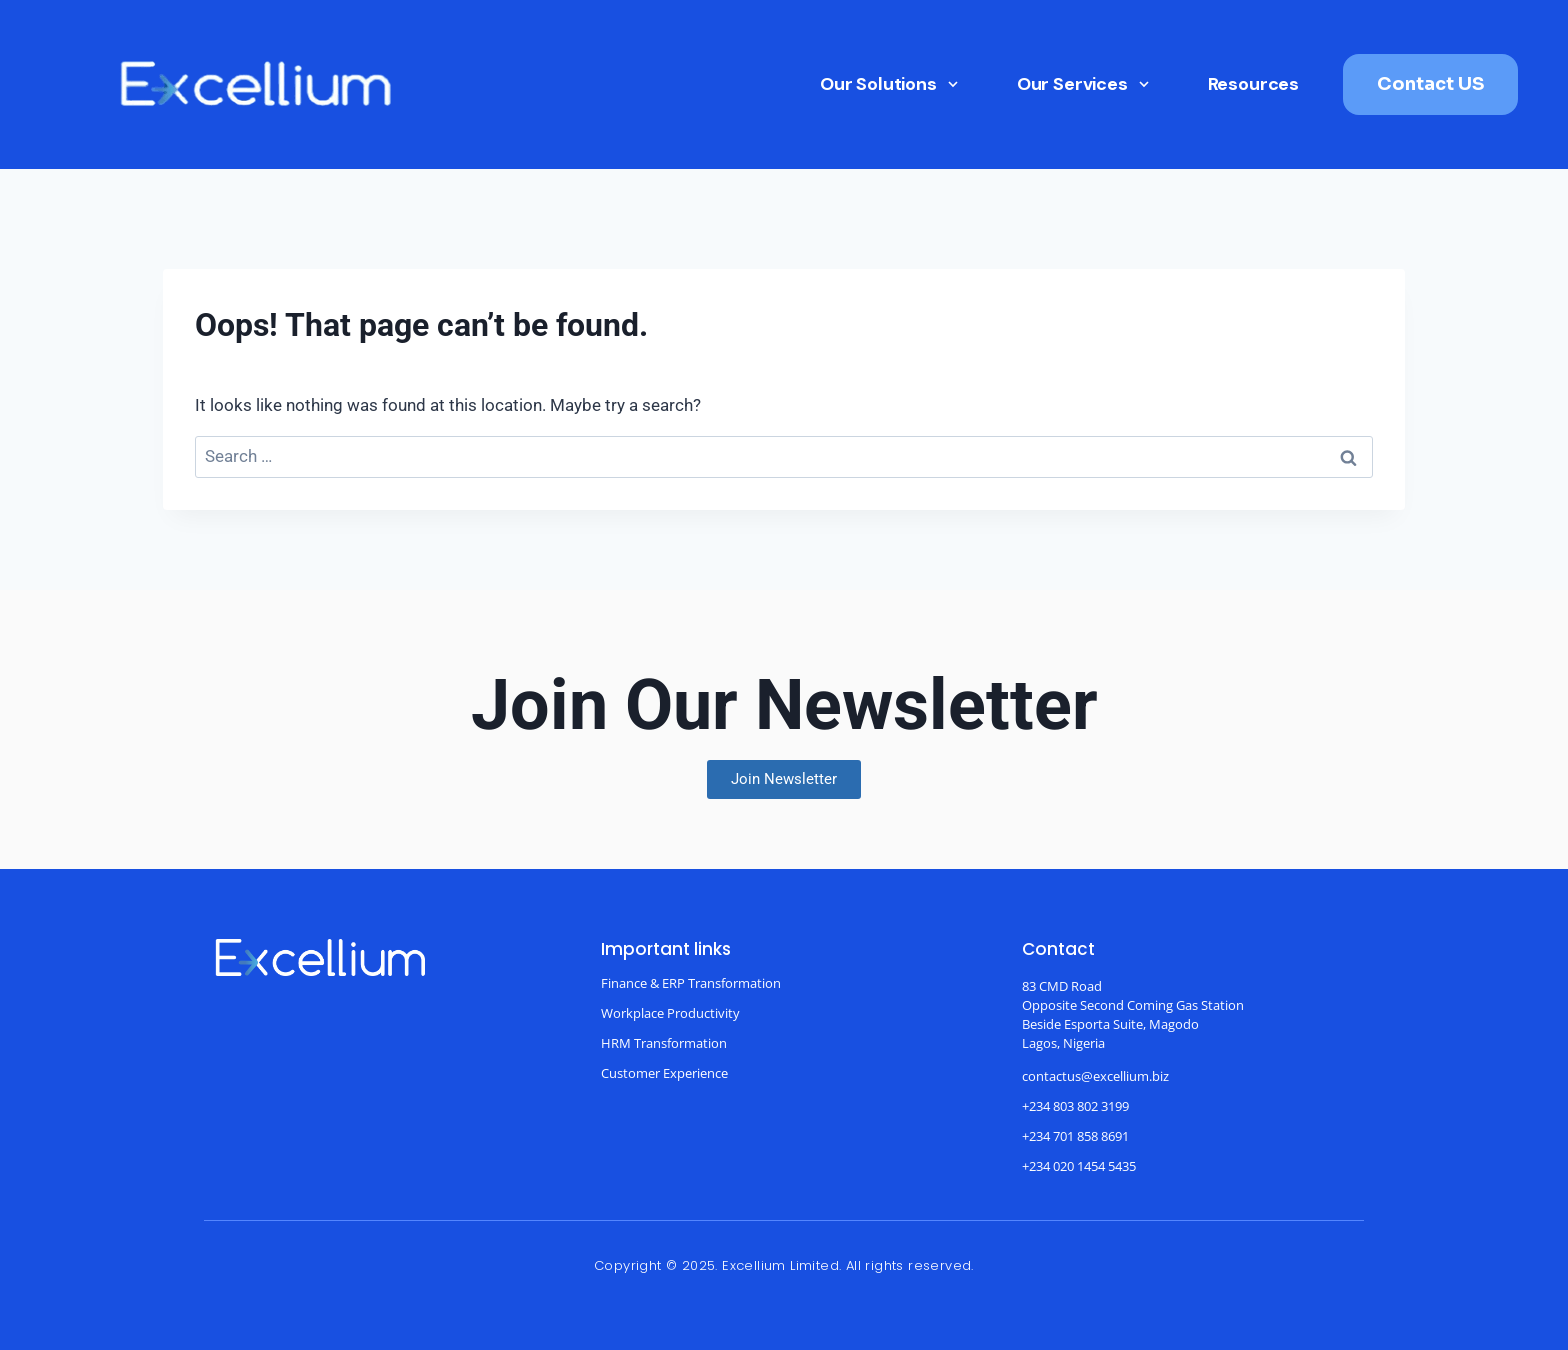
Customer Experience (664, 1073)
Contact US (1430, 84)
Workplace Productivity (670, 1013)
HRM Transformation (664, 1043)
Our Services (1084, 84)
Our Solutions (890, 84)
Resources (1253, 84)
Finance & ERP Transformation (691, 983)
